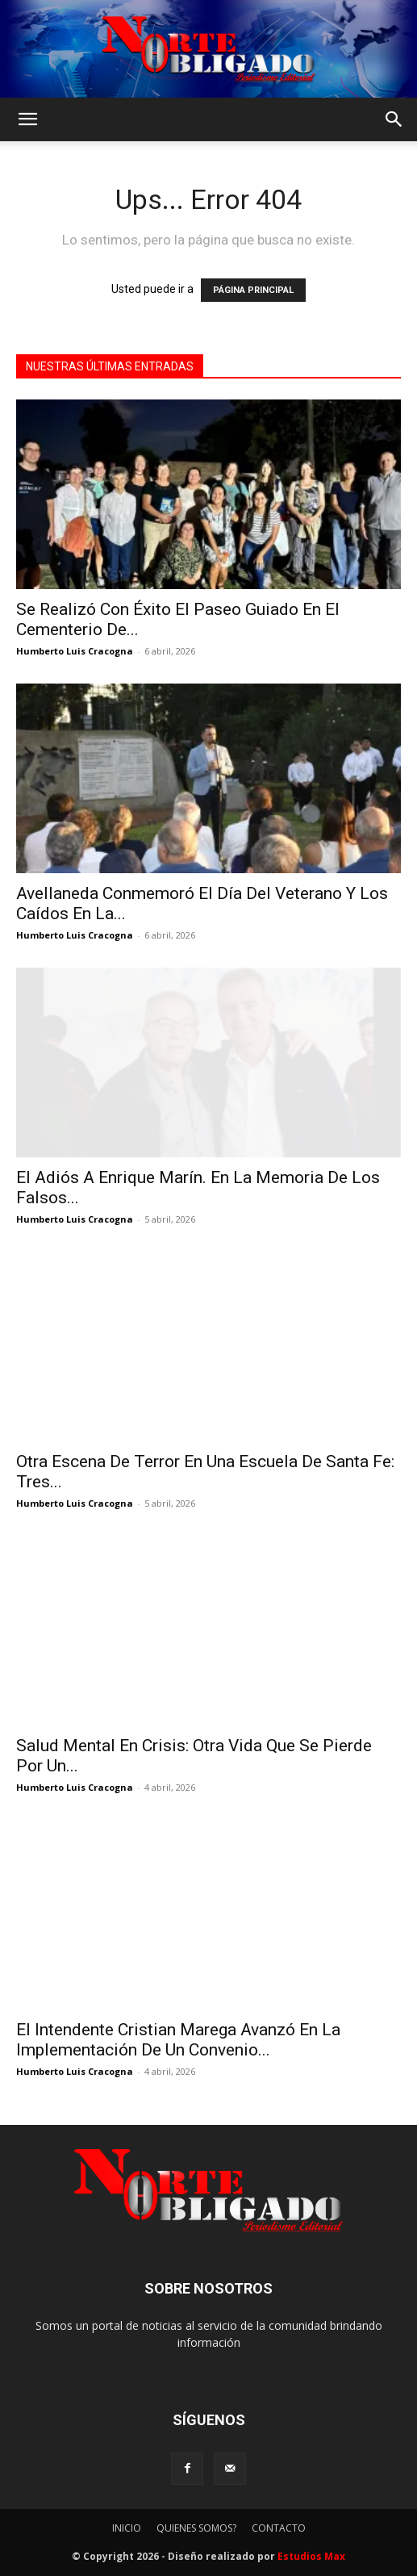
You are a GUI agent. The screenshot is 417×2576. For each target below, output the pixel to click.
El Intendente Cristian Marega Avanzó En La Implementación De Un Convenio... (178, 2040)
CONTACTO (279, 2528)
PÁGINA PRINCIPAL (253, 290)
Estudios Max (311, 2556)
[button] (27, 119)
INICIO (126, 2528)
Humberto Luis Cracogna (74, 651)
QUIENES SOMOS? (196, 2528)
